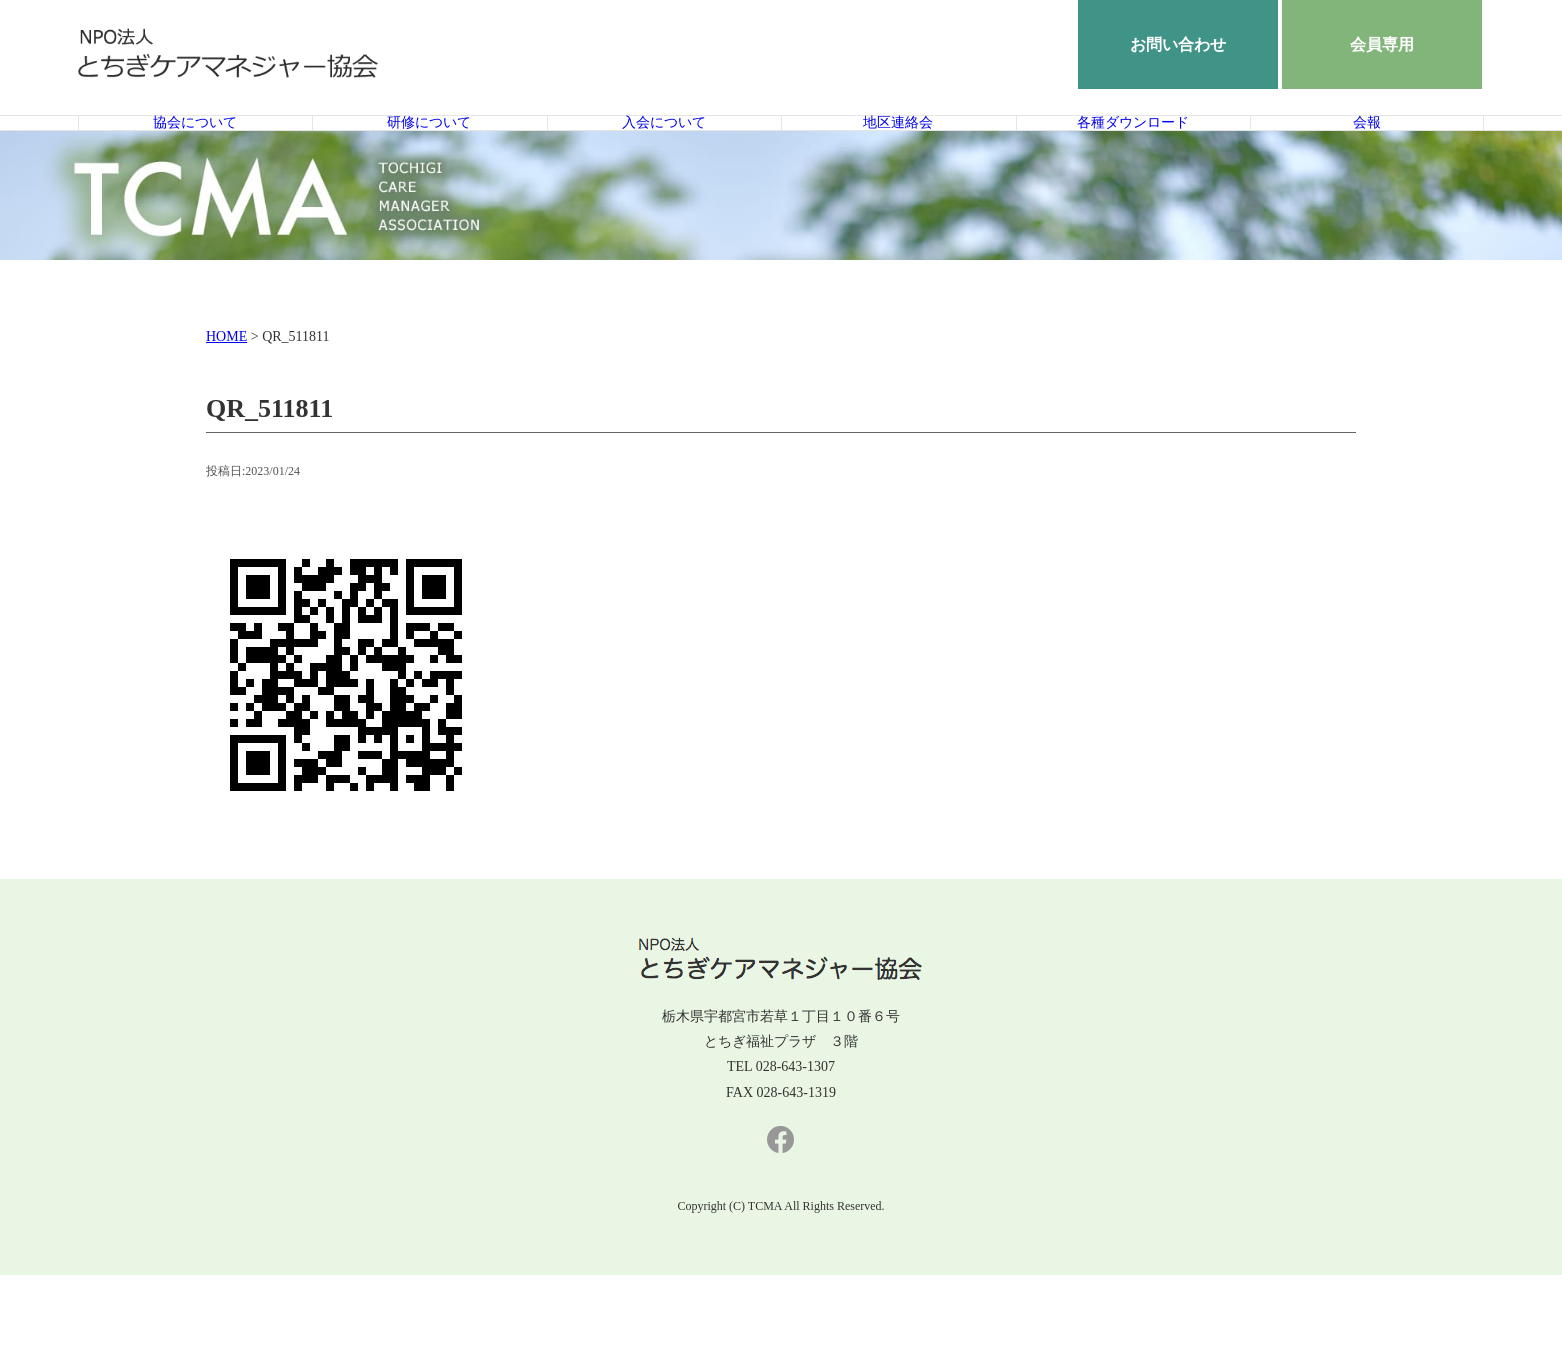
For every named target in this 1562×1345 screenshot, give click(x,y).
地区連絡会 (898, 157)
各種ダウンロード (1133, 157)
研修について (429, 157)
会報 (1367, 157)
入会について (664, 157)
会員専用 (1382, 44)
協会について (195, 157)
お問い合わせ (1178, 44)
